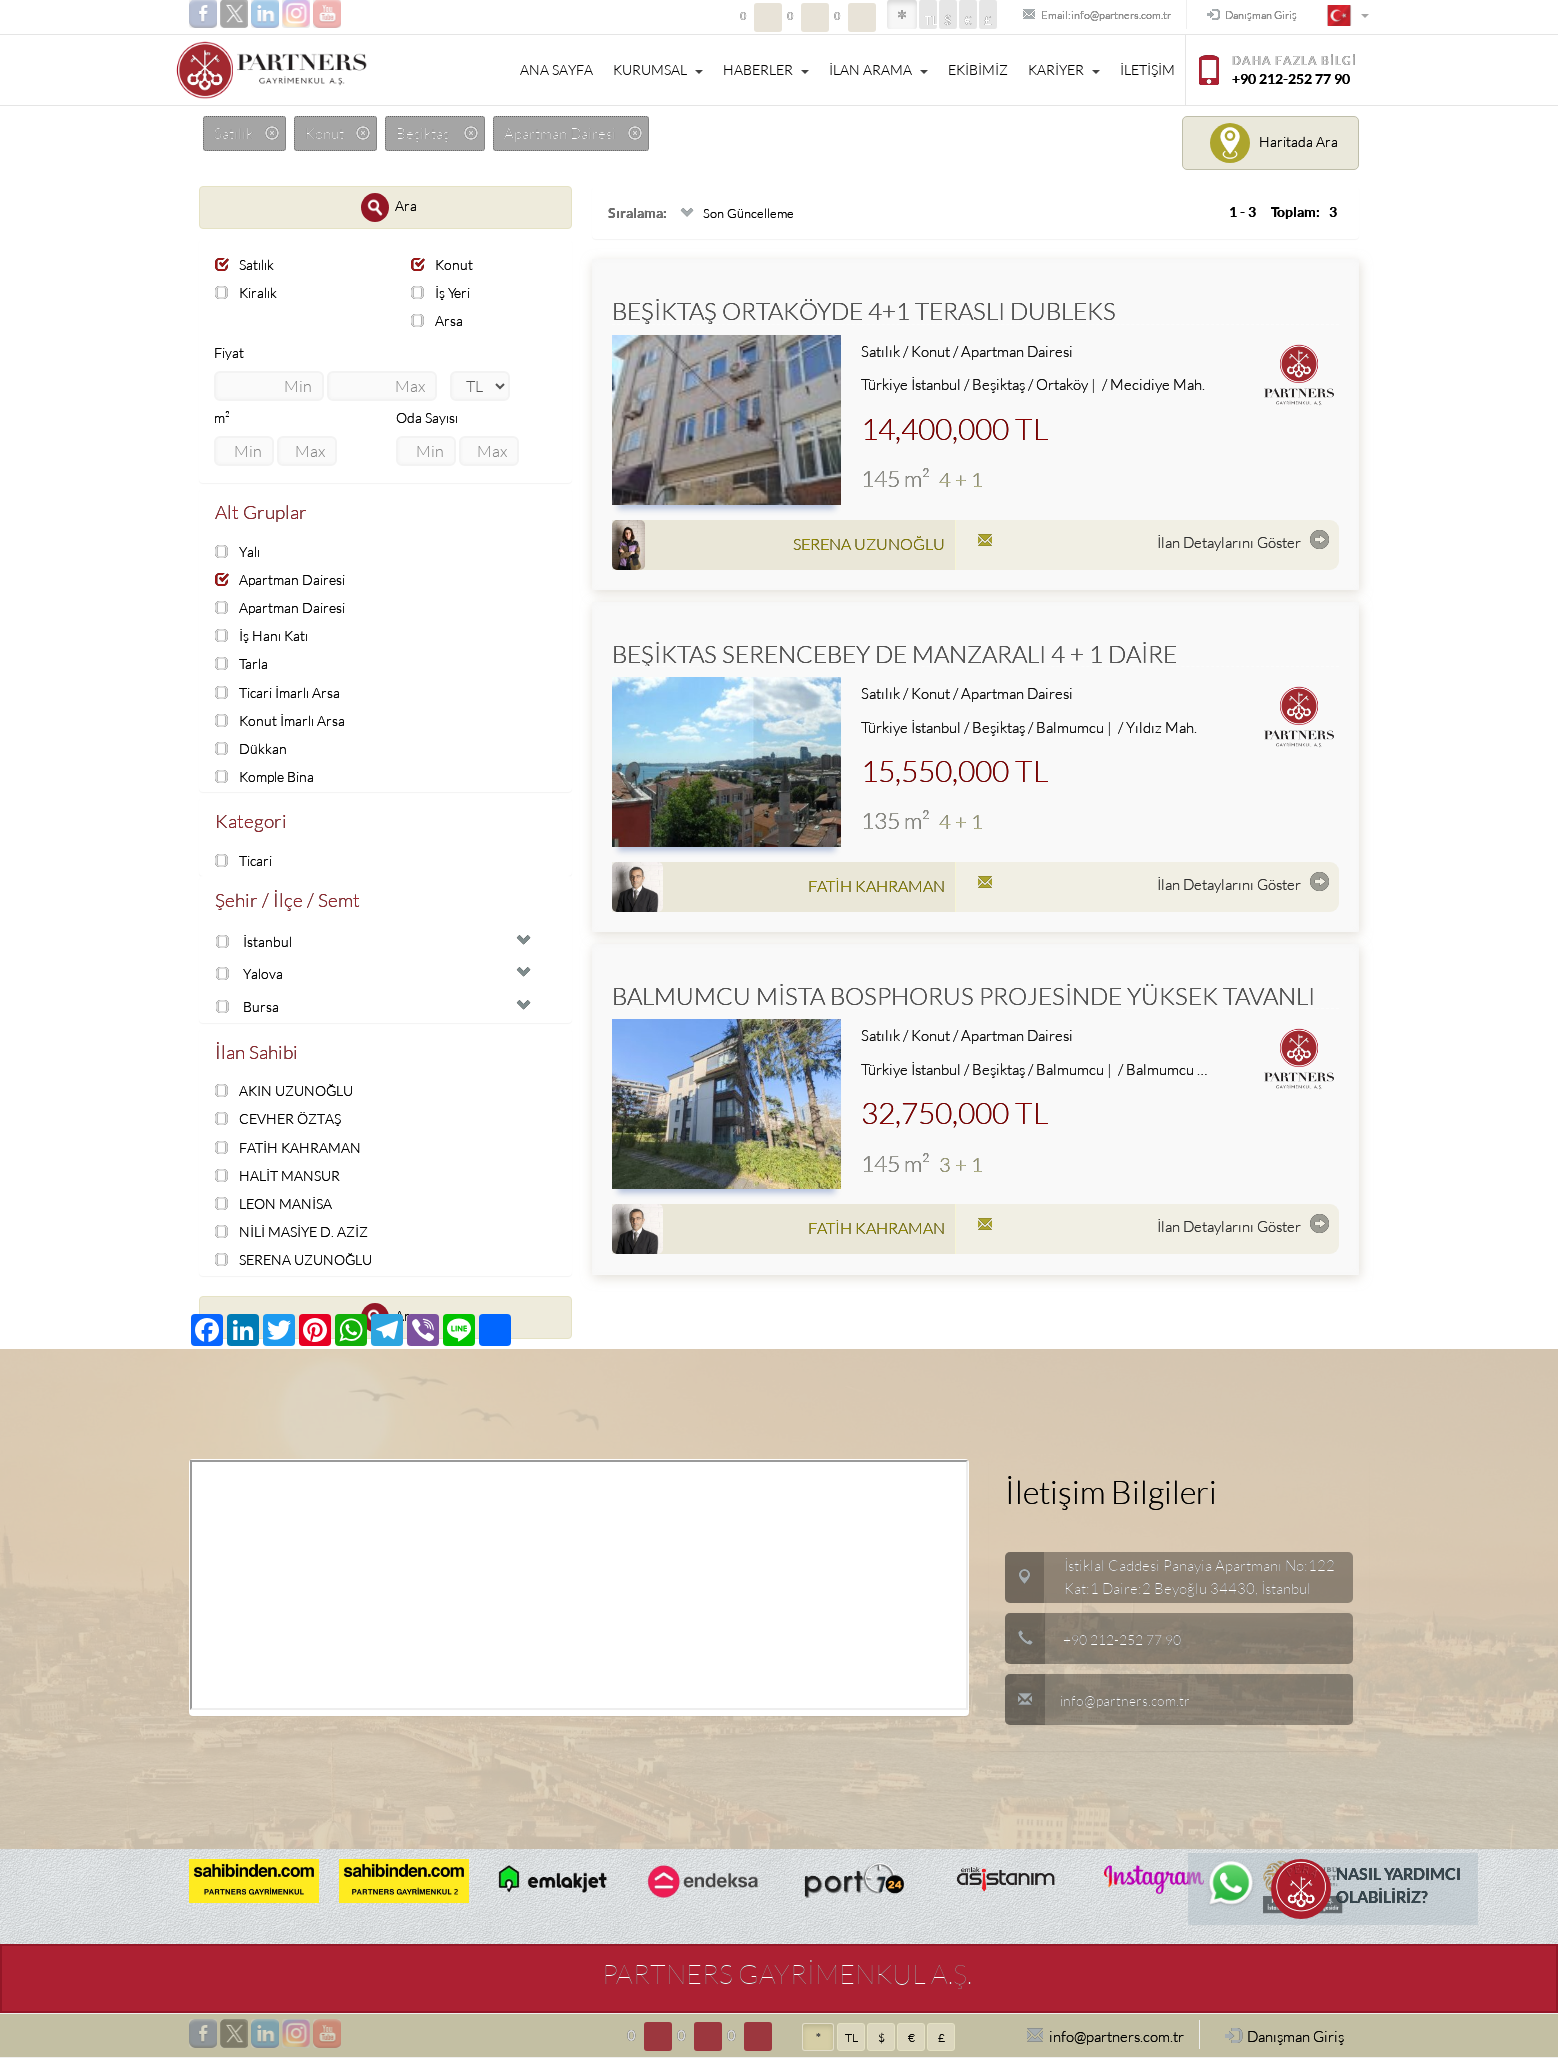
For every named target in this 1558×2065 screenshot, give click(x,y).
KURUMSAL (658, 70)
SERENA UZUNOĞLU (299, 1266)
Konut (443, 264)
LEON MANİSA (277, 1210)
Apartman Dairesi (283, 581)
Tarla (243, 665)
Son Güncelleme (738, 214)
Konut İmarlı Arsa (283, 722)
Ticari (246, 863)
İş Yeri (442, 292)
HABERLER (766, 70)
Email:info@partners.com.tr (1055, 16)
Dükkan (251, 750)
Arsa (438, 321)
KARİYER (1064, 70)
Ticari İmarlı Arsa (282, 693)
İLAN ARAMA (878, 70)
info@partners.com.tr (1100, 1707)
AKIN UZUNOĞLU (289, 1097)
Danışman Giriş (1240, 16)
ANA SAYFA (556, 70)
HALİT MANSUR (281, 1181)
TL (870, 21)
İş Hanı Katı (263, 637)
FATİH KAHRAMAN (292, 1153)
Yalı (239, 552)
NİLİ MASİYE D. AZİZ (296, 1238)
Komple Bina (268, 778)
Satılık (247, 264)
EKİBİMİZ (978, 70)
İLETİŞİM (1147, 70)
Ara (389, 207)
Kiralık (248, 292)
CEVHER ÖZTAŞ (283, 1125)
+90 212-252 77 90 (1128, 1646)
